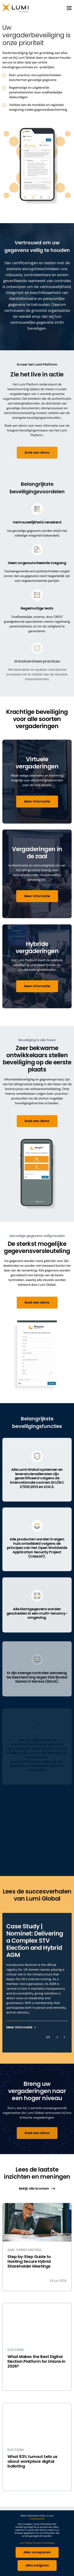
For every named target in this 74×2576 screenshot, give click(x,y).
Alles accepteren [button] (37, 2552)
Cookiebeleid (36, 2518)
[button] (15, 8)
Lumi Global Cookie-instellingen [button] (37, 2542)
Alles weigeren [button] (37, 2565)
